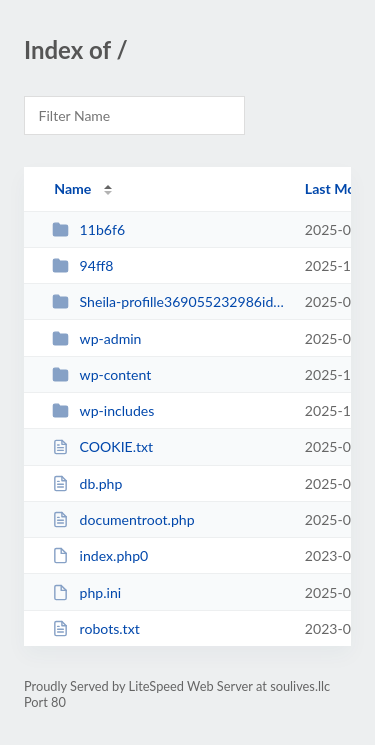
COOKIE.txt (102, 446)
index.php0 (100, 555)
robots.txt (96, 628)
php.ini (86, 592)
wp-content (101, 374)
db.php (87, 483)
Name (72, 188)
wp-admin (96, 338)
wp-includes (103, 410)
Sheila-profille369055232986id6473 (169, 301)
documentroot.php (123, 519)
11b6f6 (88, 229)
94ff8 (82, 265)
